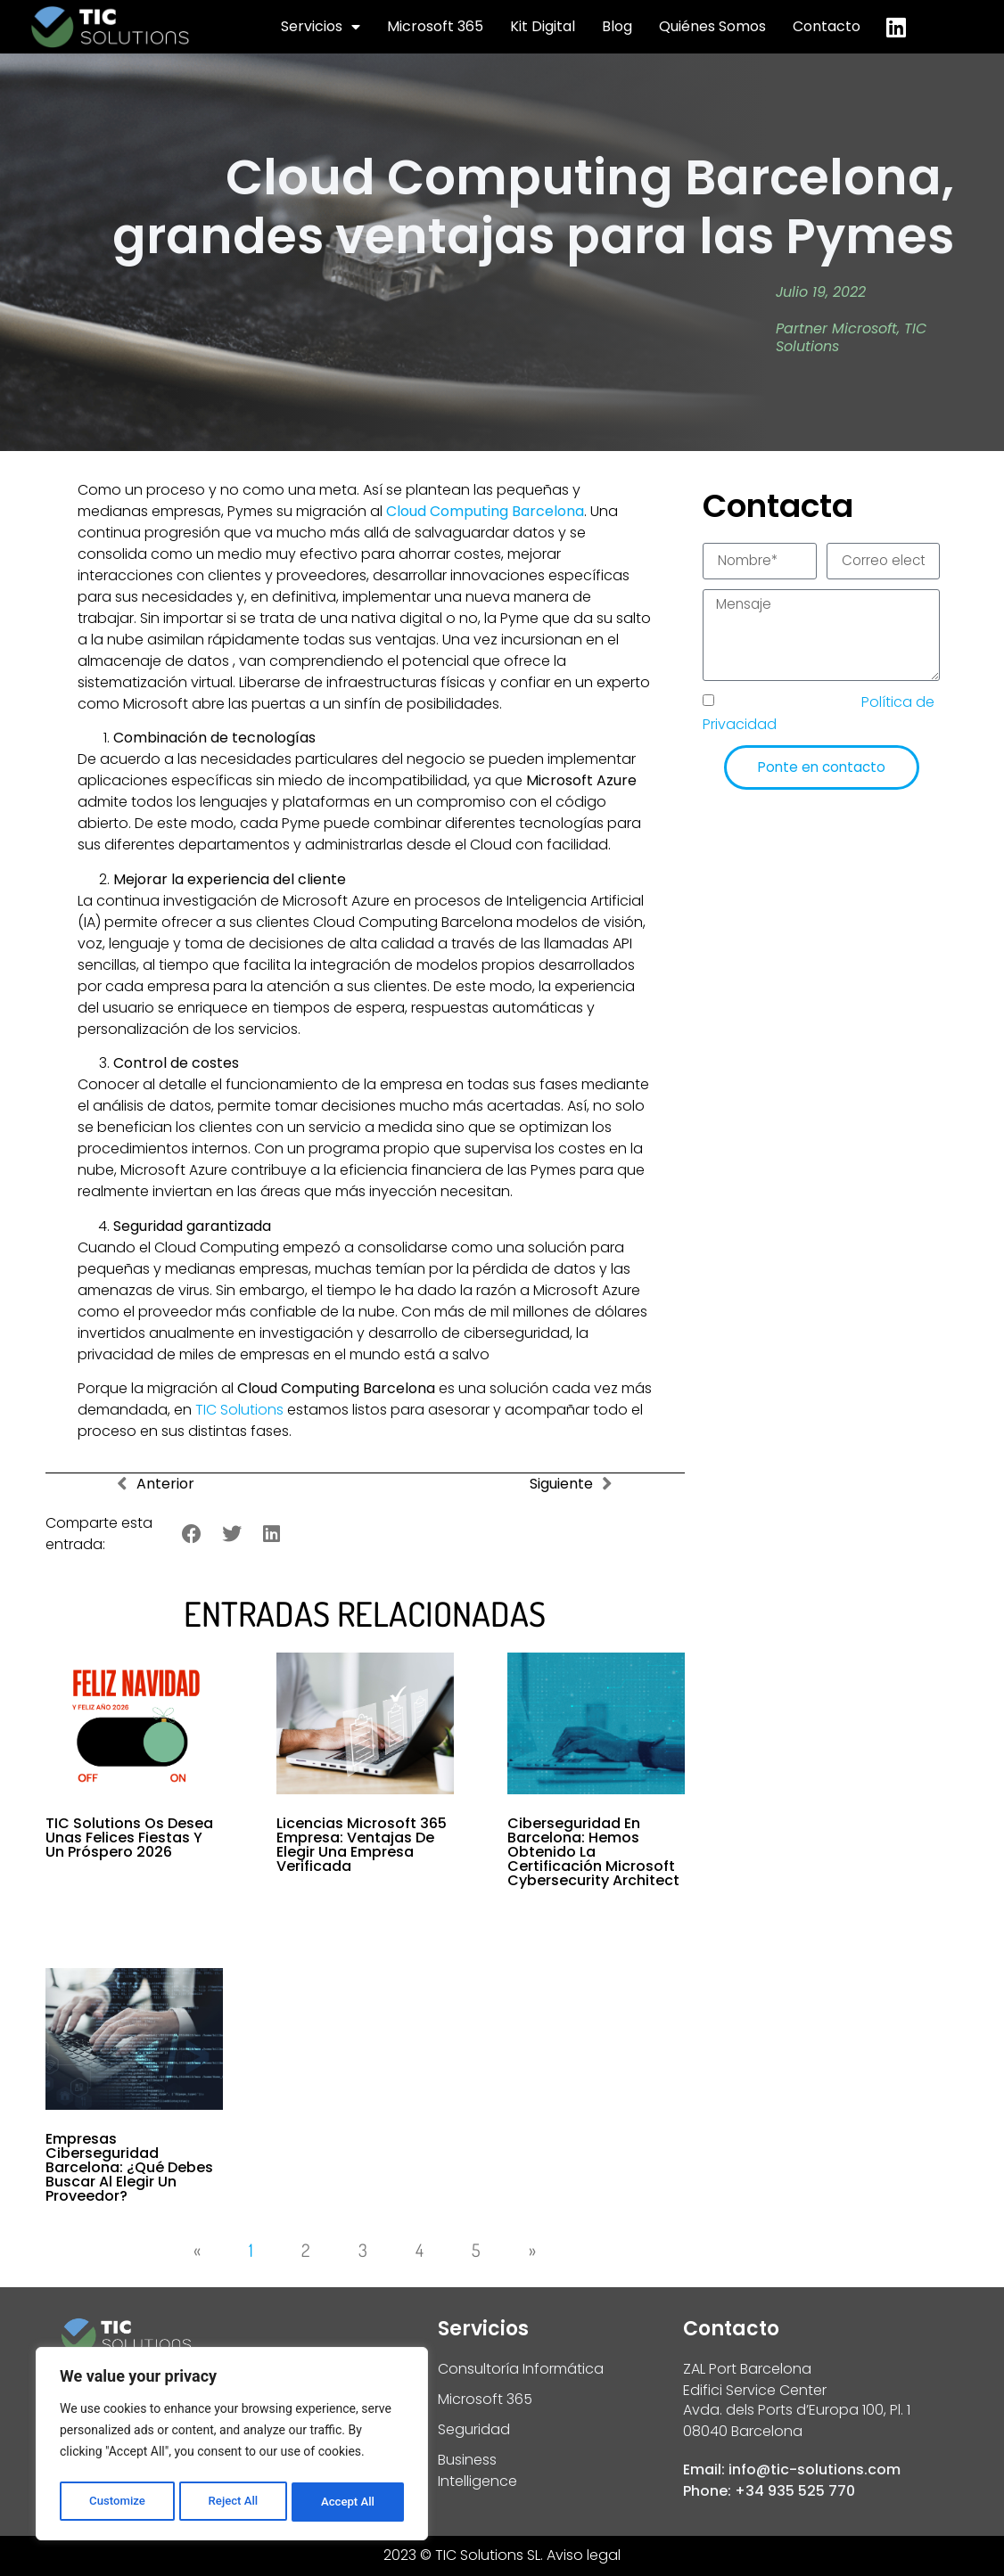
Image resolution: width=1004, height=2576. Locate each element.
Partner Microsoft (836, 328)
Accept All (348, 2502)
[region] (232, 2446)
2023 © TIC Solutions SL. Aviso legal (502, 2555)
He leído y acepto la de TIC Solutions (818, 718)
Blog (617, 26)
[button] (192, 1534)
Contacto (826, 26)
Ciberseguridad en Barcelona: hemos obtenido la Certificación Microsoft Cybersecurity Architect (593, 1852)
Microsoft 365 (435, 26)
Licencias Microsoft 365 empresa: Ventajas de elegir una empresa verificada (361, 1844)
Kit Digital (542, 26)
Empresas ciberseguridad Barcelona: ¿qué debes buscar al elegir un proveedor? (129, 2167)
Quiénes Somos (712, 26)
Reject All (233, 2502)
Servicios (320, 26)
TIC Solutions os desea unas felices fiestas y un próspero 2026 (129, 1837)
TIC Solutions (239, 1409)
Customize (116, 2502)
